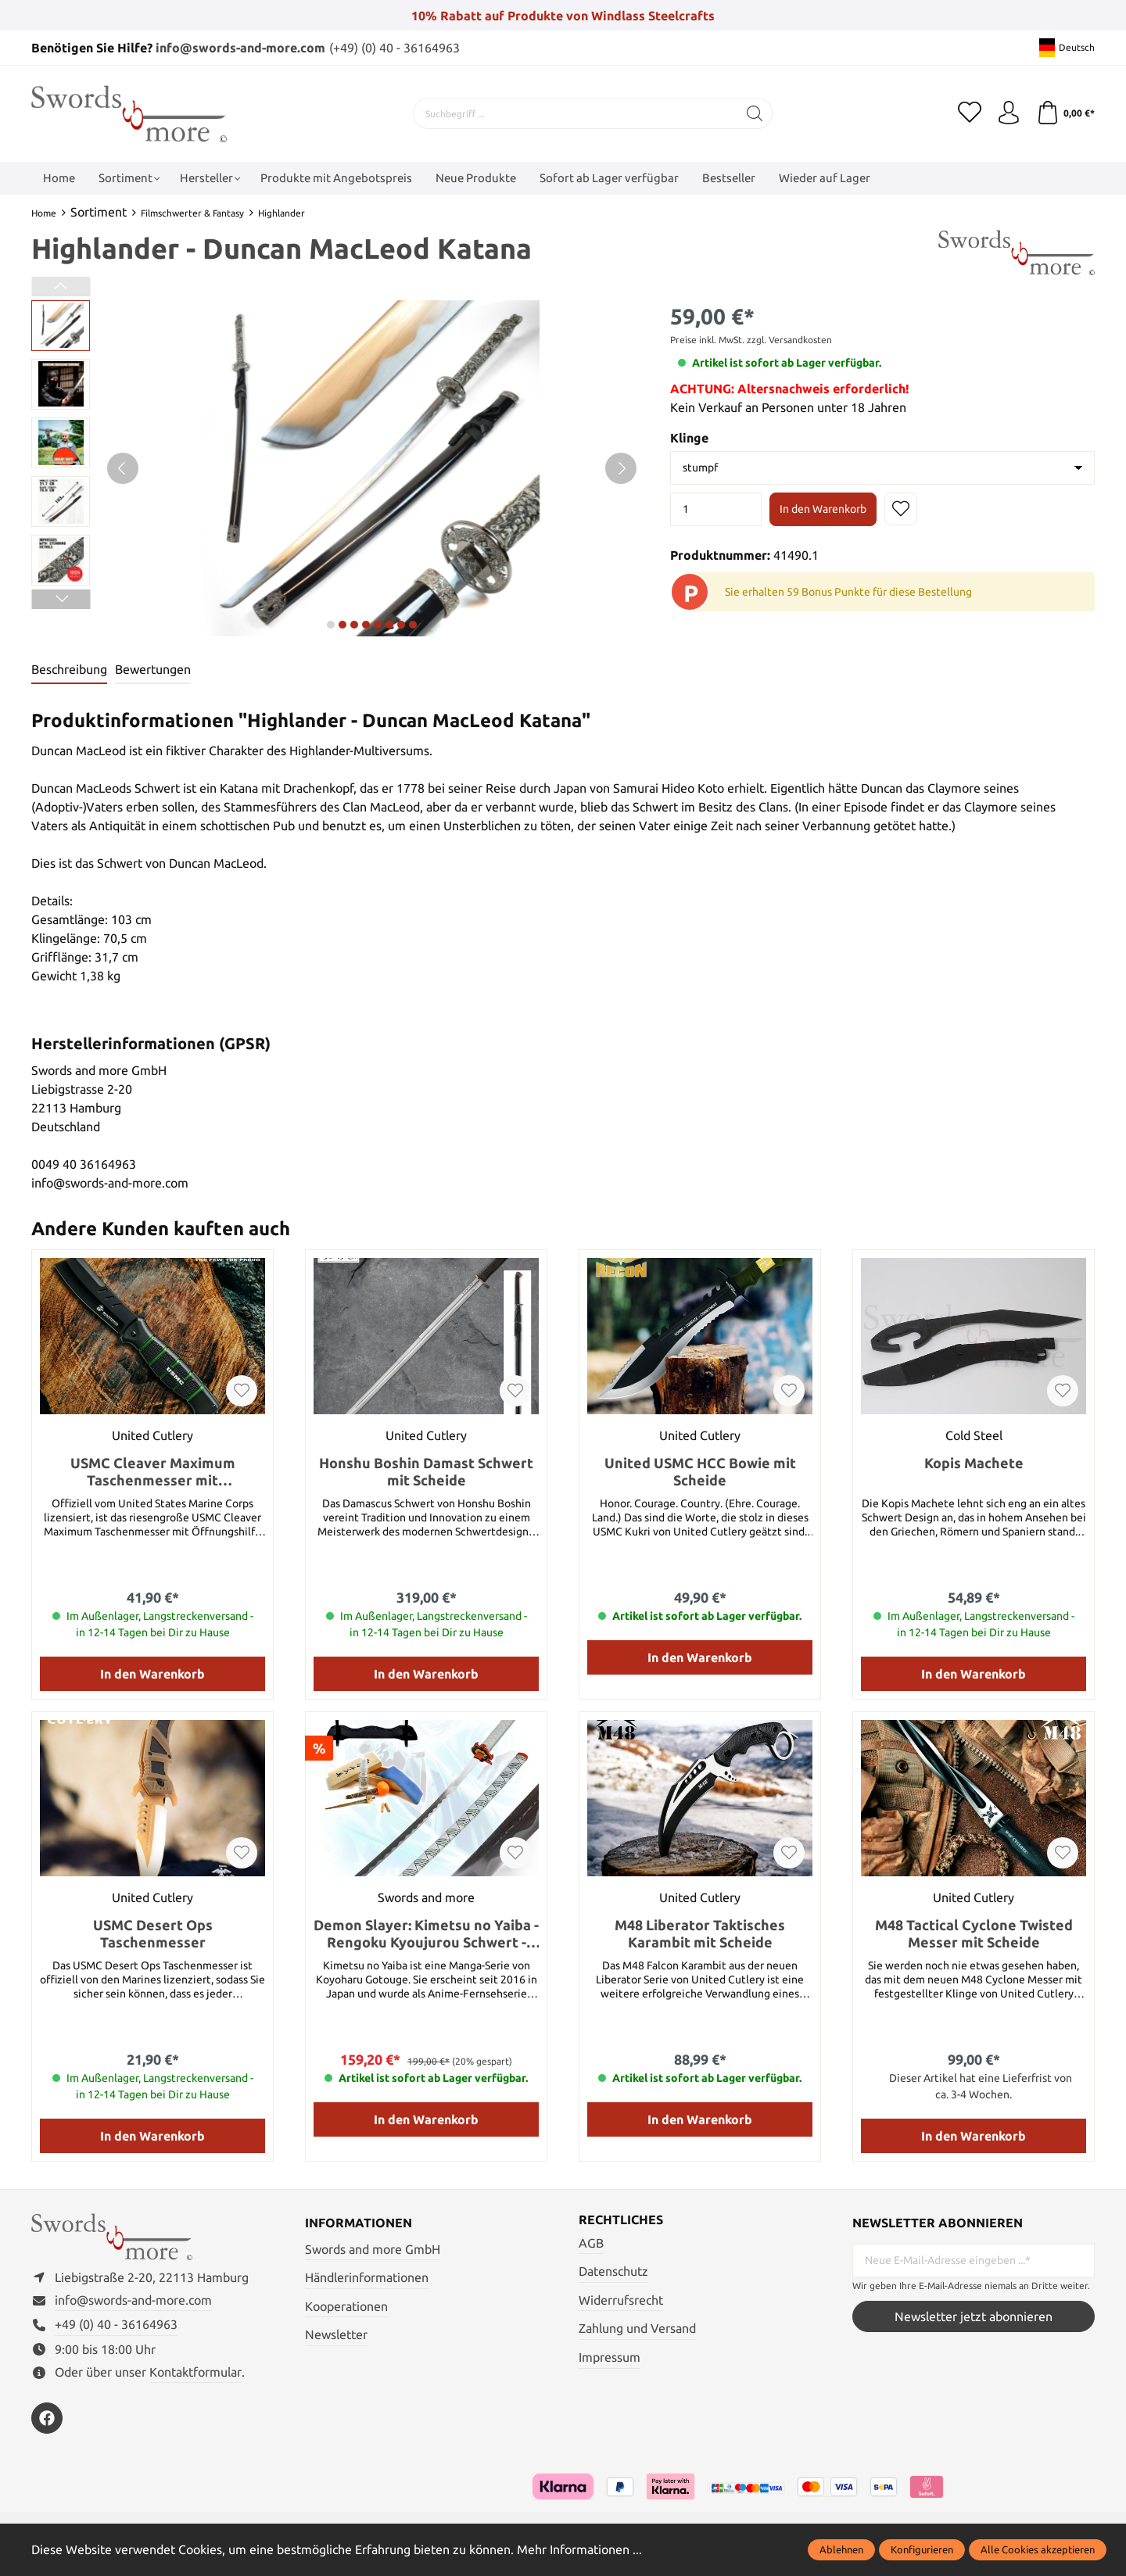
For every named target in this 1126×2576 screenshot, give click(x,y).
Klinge (689, 438)
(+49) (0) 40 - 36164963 (394, 48)
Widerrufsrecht (621, 2300)
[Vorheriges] (122, 468)
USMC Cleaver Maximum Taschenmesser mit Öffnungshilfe (152, 1472)
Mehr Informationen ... (579, 2549)
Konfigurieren (922, 2549)
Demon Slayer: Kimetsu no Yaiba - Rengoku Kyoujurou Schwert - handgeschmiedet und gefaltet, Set (426, 1934)
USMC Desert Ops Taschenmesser (153, 1933)
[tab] (69, 670)
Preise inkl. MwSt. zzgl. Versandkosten (751, 340)
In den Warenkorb (823, 509)
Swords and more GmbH (372, 2249)
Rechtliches (621, 2219)
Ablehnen (841, 2549)
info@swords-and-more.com (240, 48)
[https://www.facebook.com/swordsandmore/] (47, 2418)
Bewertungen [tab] (153, 669)
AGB (591, 2243)
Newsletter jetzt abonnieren (973, 2316)
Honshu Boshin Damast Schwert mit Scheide (426, 1471)
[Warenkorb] (1065, 113)
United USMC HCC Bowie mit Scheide (700, 1471)
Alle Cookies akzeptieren (1038, 2549)
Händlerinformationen (367, 2277)
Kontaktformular (195, 2372)
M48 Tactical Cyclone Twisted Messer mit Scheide (974, 1933)
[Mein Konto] (1008, 113)
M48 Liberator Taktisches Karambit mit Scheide (700, 1933)
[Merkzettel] (969, 113)
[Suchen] (755, 113)
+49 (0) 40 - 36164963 (116, 2324)
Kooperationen (346, 2306)
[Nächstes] (621, 468)
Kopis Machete (974, 1463)
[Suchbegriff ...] (575, 113)
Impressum (609, 2357)
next (331, 625)
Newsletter (336, 2334)
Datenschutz (613, 2271)
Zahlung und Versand (637, 2328)
